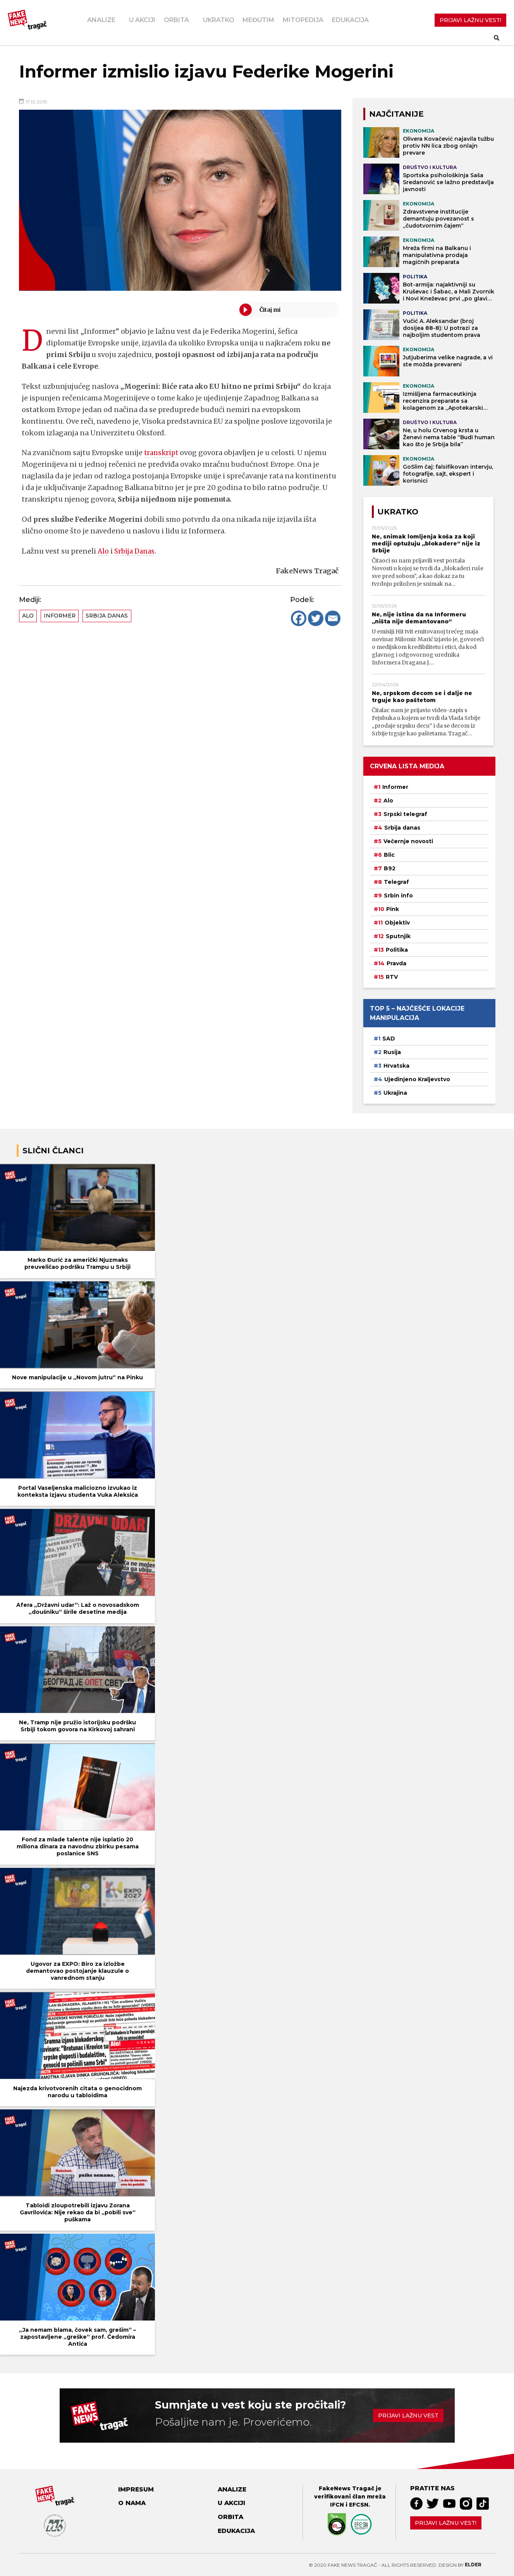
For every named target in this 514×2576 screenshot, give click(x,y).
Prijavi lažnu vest (408, 2415)
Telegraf (396, 881)
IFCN (337, 2505)
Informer (60, 616)
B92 (389, 868)
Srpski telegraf (405, 814)
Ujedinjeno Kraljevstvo (417, 1079)
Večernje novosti (408, 841)
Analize (101, 20)
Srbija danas (107, 616)
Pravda (396, 963)
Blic (389, 854)
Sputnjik (398, 936)
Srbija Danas (136, 551)
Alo (103, 551)
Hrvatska (396, 1065)
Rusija (392, 1052)
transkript (162, 452)
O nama (132, 2503)
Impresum (136, 2489)
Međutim (258, 20)
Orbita (176, 20)
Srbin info (398, 895)
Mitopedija (303, 20)
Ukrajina (395, 1092)
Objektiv (397, 922)
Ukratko (218, 20)
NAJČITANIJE (396, 114)
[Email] (332, 618)
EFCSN (358, 2505)
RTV (392, 976)
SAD (388, 1038)
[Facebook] (298, 618)
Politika (397, 949)
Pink (392, 909)
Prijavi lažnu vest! (445, 2522)
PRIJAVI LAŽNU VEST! (470, 20)
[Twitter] (315, 618)
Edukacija (350, 20)
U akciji (142, 20)
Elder (473, 2564)
